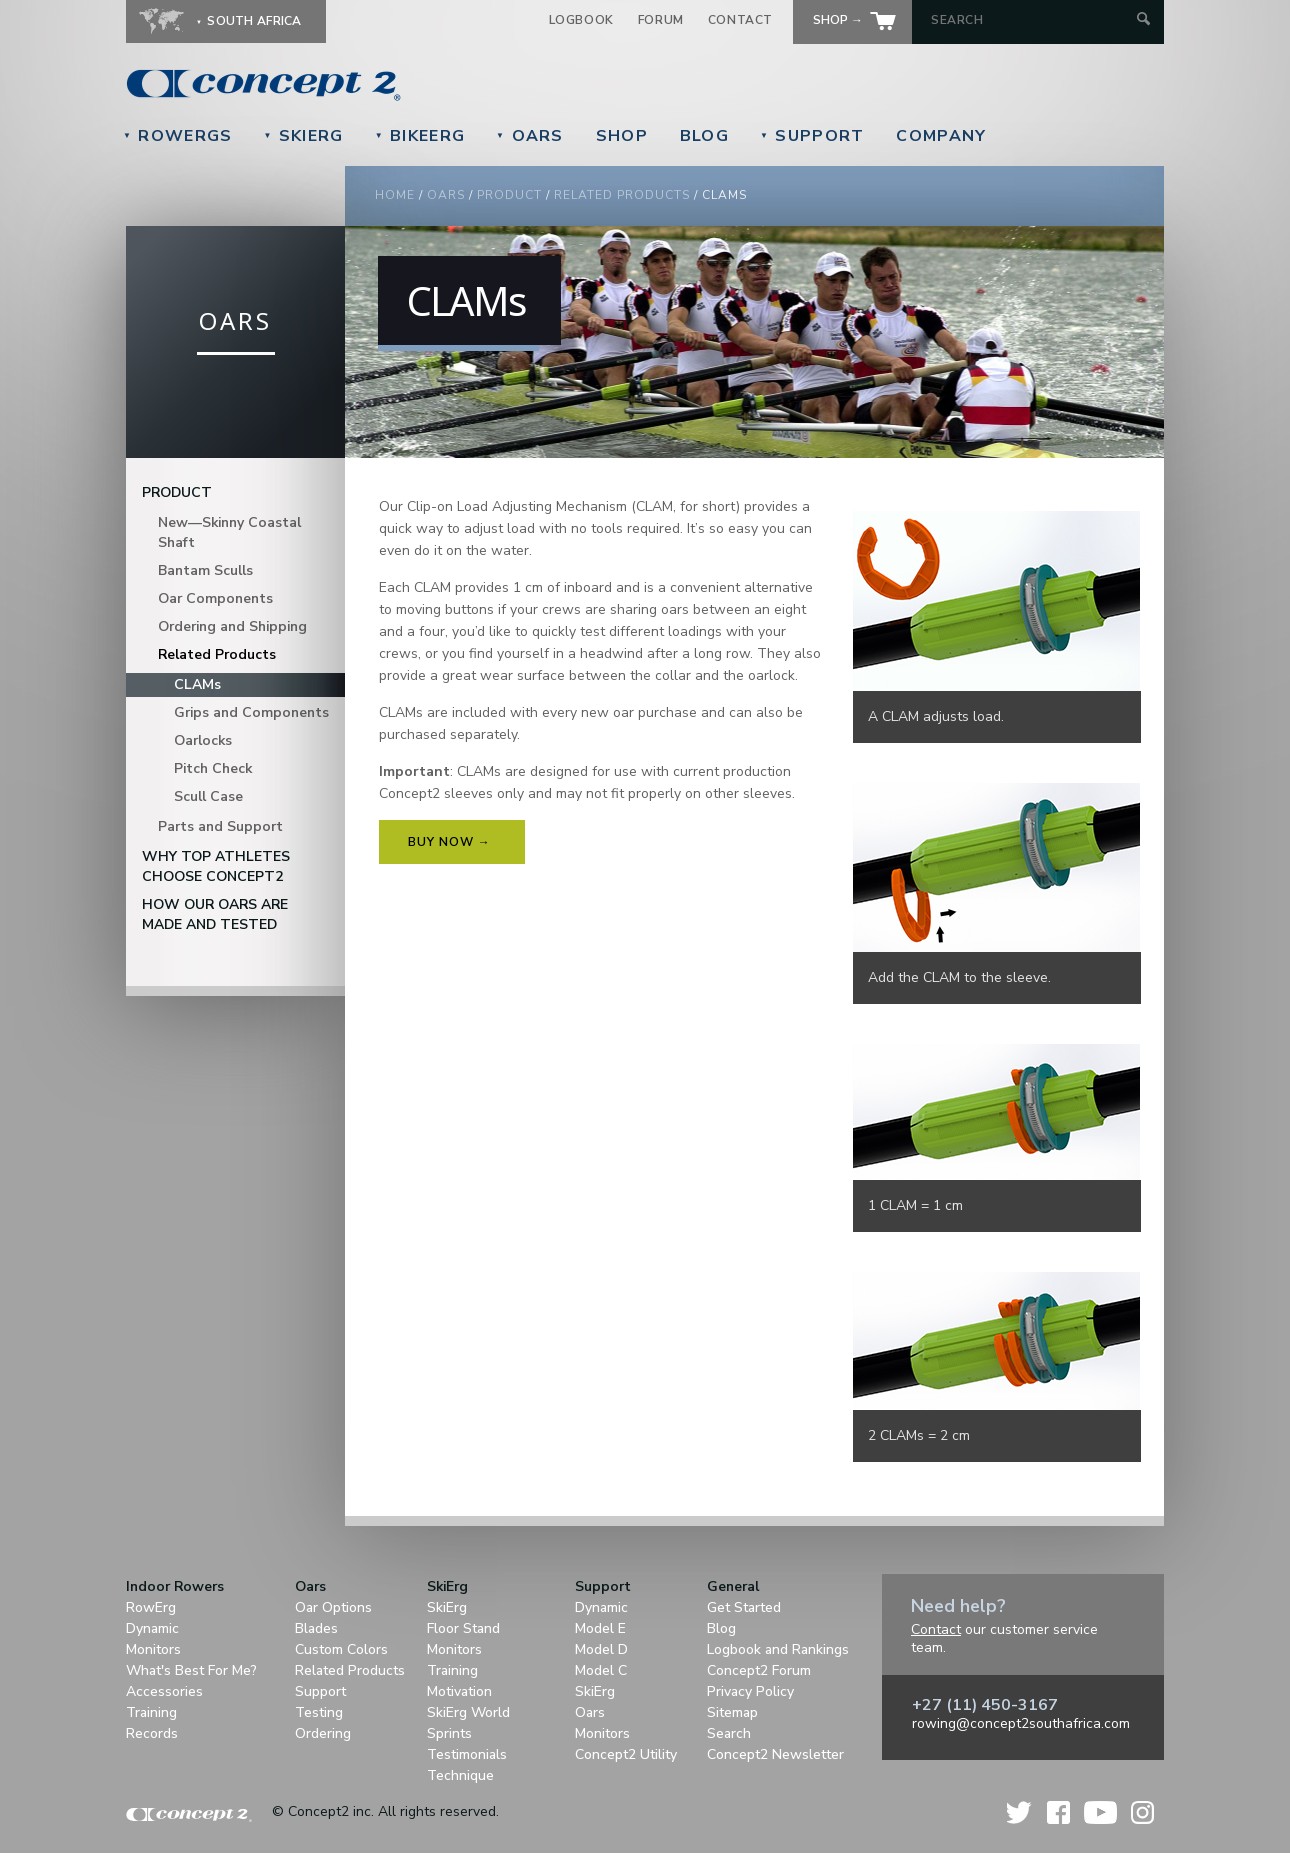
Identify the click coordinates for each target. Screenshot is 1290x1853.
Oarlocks (203, 740)
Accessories (164, 1691)
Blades (316, 1628)
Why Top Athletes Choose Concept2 (216, 866)
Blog (704, 136)
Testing (319, 1712)
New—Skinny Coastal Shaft (229, 532)
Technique (460, 1775)
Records (152, 1733)
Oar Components (215, 598)
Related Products (622, 195)
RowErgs (177, 136)
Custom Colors (341, 1649)
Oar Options (333, 1607)
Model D (601, 1649)
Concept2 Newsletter (775, 1754)
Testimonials (467, 1754)
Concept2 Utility (626, 1754)
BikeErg (420, 136)
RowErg (151, 1607)
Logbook (581, 20)
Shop (622, 136)
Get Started (744, 1607)
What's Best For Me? (191, 1670)
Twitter (1020, 1812)
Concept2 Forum (759, 1670)
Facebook (1058, 1812)
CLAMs (197, 684)
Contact (740, 20)
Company (941, 136)
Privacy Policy (750, 1691)
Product (509, 195)
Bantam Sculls (205, 570)
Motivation (459, 1691)
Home (395, 195)
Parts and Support (220, 826)
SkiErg (303, 136)
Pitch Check (213, 768)
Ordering (323, 1733)
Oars (530, 136)
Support (812, 136)
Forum (661, 20)
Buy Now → (449, 842)
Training (151, 1712)
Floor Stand (463, 1628)
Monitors (153, 1649)
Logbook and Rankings (778, 1649)
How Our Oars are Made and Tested (215, 914)
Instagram (1142, 1812)
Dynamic (152, 1628)
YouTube (1100, 1812)
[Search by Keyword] (1031, 20)
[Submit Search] (1143, 20)
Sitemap (732, 1712)
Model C (601, 1670)
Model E (600, 1628)
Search (729, 1733)
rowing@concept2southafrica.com (1021, 1723)
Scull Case (208, 796)
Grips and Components (251, 712)
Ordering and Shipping (232, 626)
